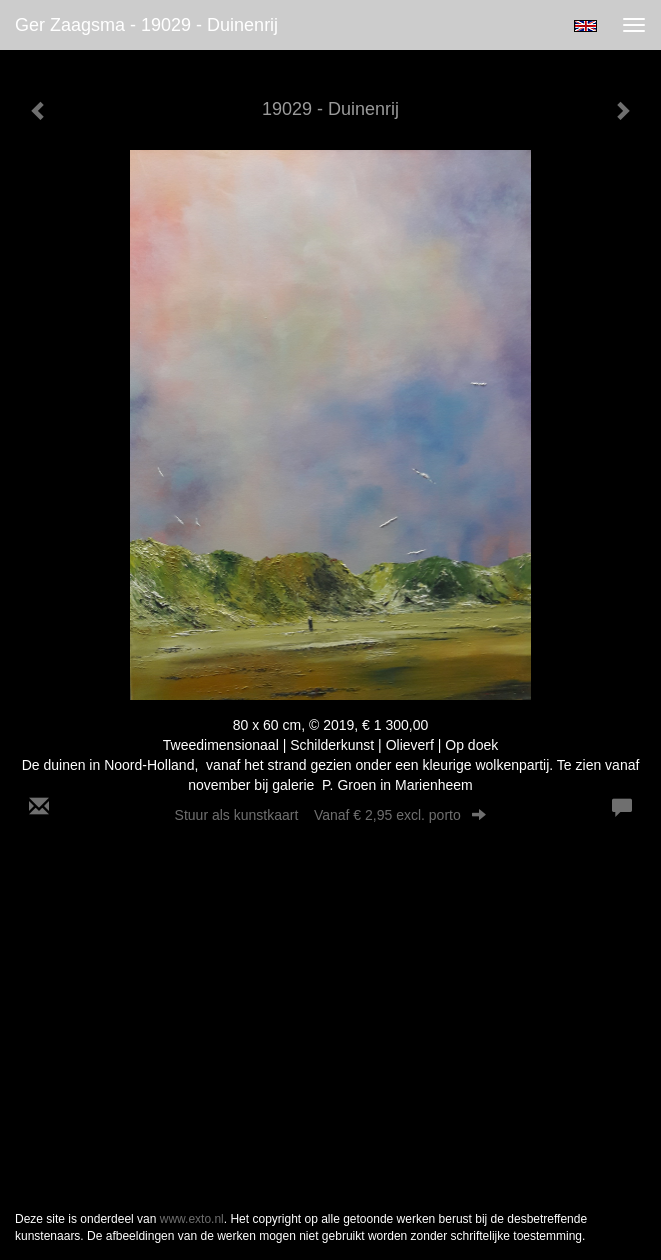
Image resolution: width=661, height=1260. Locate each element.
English (585, 26)
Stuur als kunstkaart (331, 815)
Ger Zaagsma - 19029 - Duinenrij (146, 25)
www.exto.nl (192, 1219)
